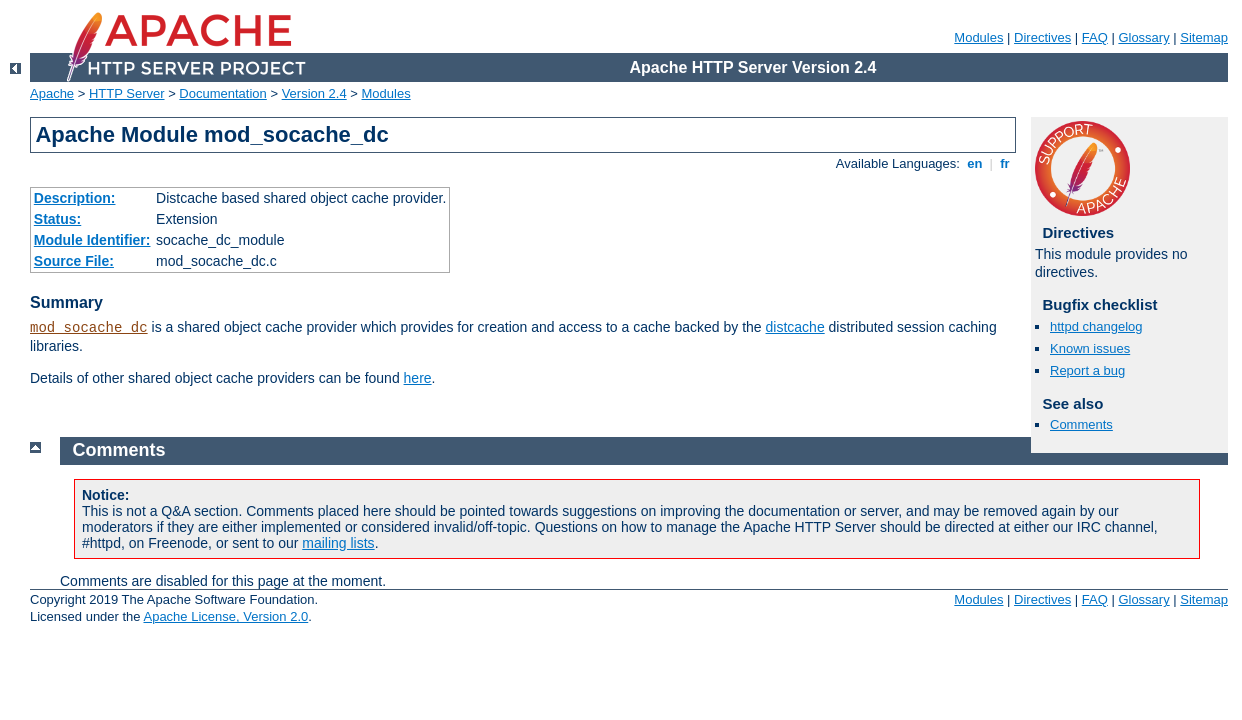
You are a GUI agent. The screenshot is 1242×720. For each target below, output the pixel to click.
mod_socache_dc (89, 328)
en (975, 163)
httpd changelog (1096, 326)
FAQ (1095, 37)
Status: (57, 219)
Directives (1042, 37)
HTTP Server (127, 93)
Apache (52, 93)
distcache (795, 327)
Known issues (1090, 348)
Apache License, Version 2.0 (225, 616)
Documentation (222, 93)
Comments (1081, 424)
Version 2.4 (314, 93)
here (418, 378)
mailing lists (338, 543)
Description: (75, 198)
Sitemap (1204, 37)
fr (1005, 163)
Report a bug (1087, 370)
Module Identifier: (92, 240)
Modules (978, 37)
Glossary (1143, 37)
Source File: (74, 261)
